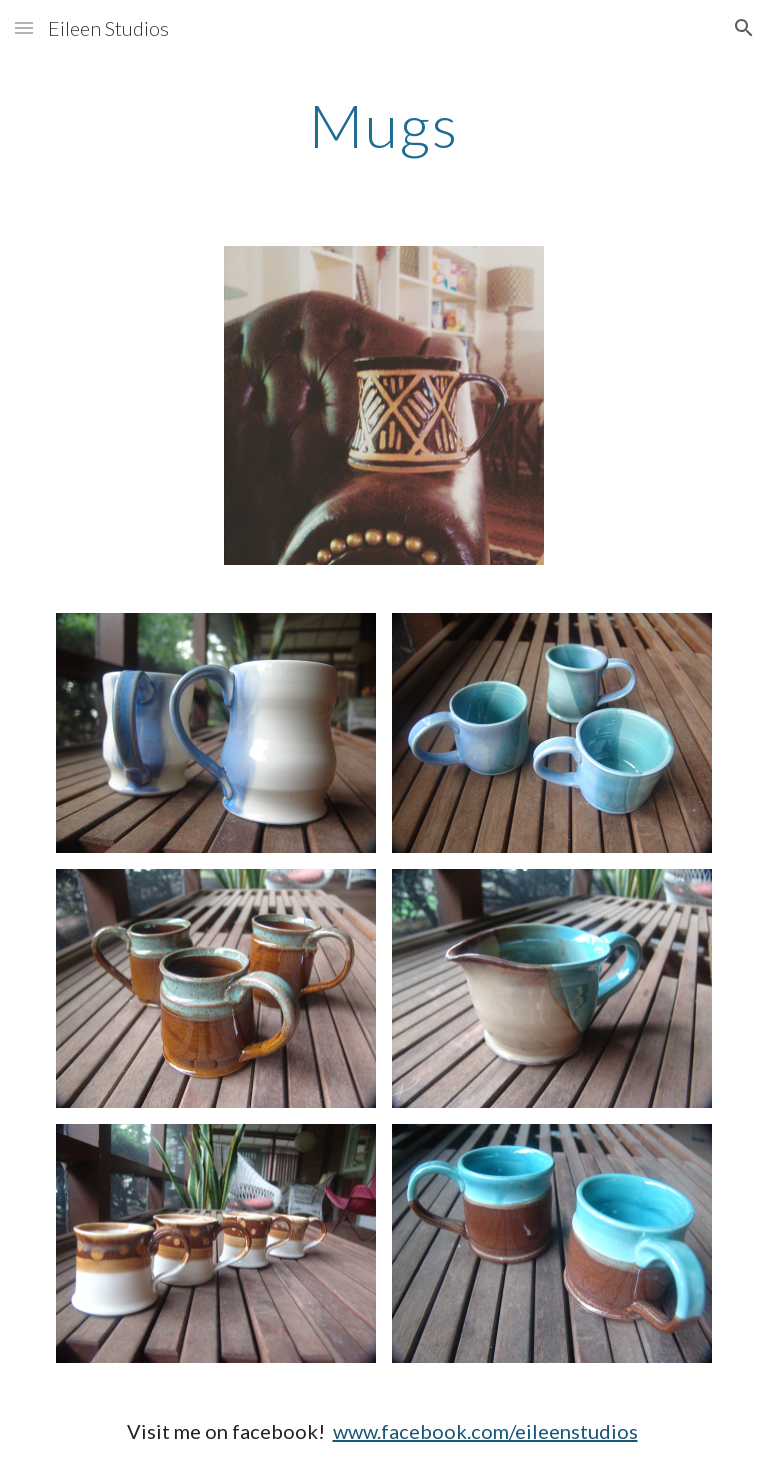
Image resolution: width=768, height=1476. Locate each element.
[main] (383, 125)
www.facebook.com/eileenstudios (485, 1431)
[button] (24, 27)
